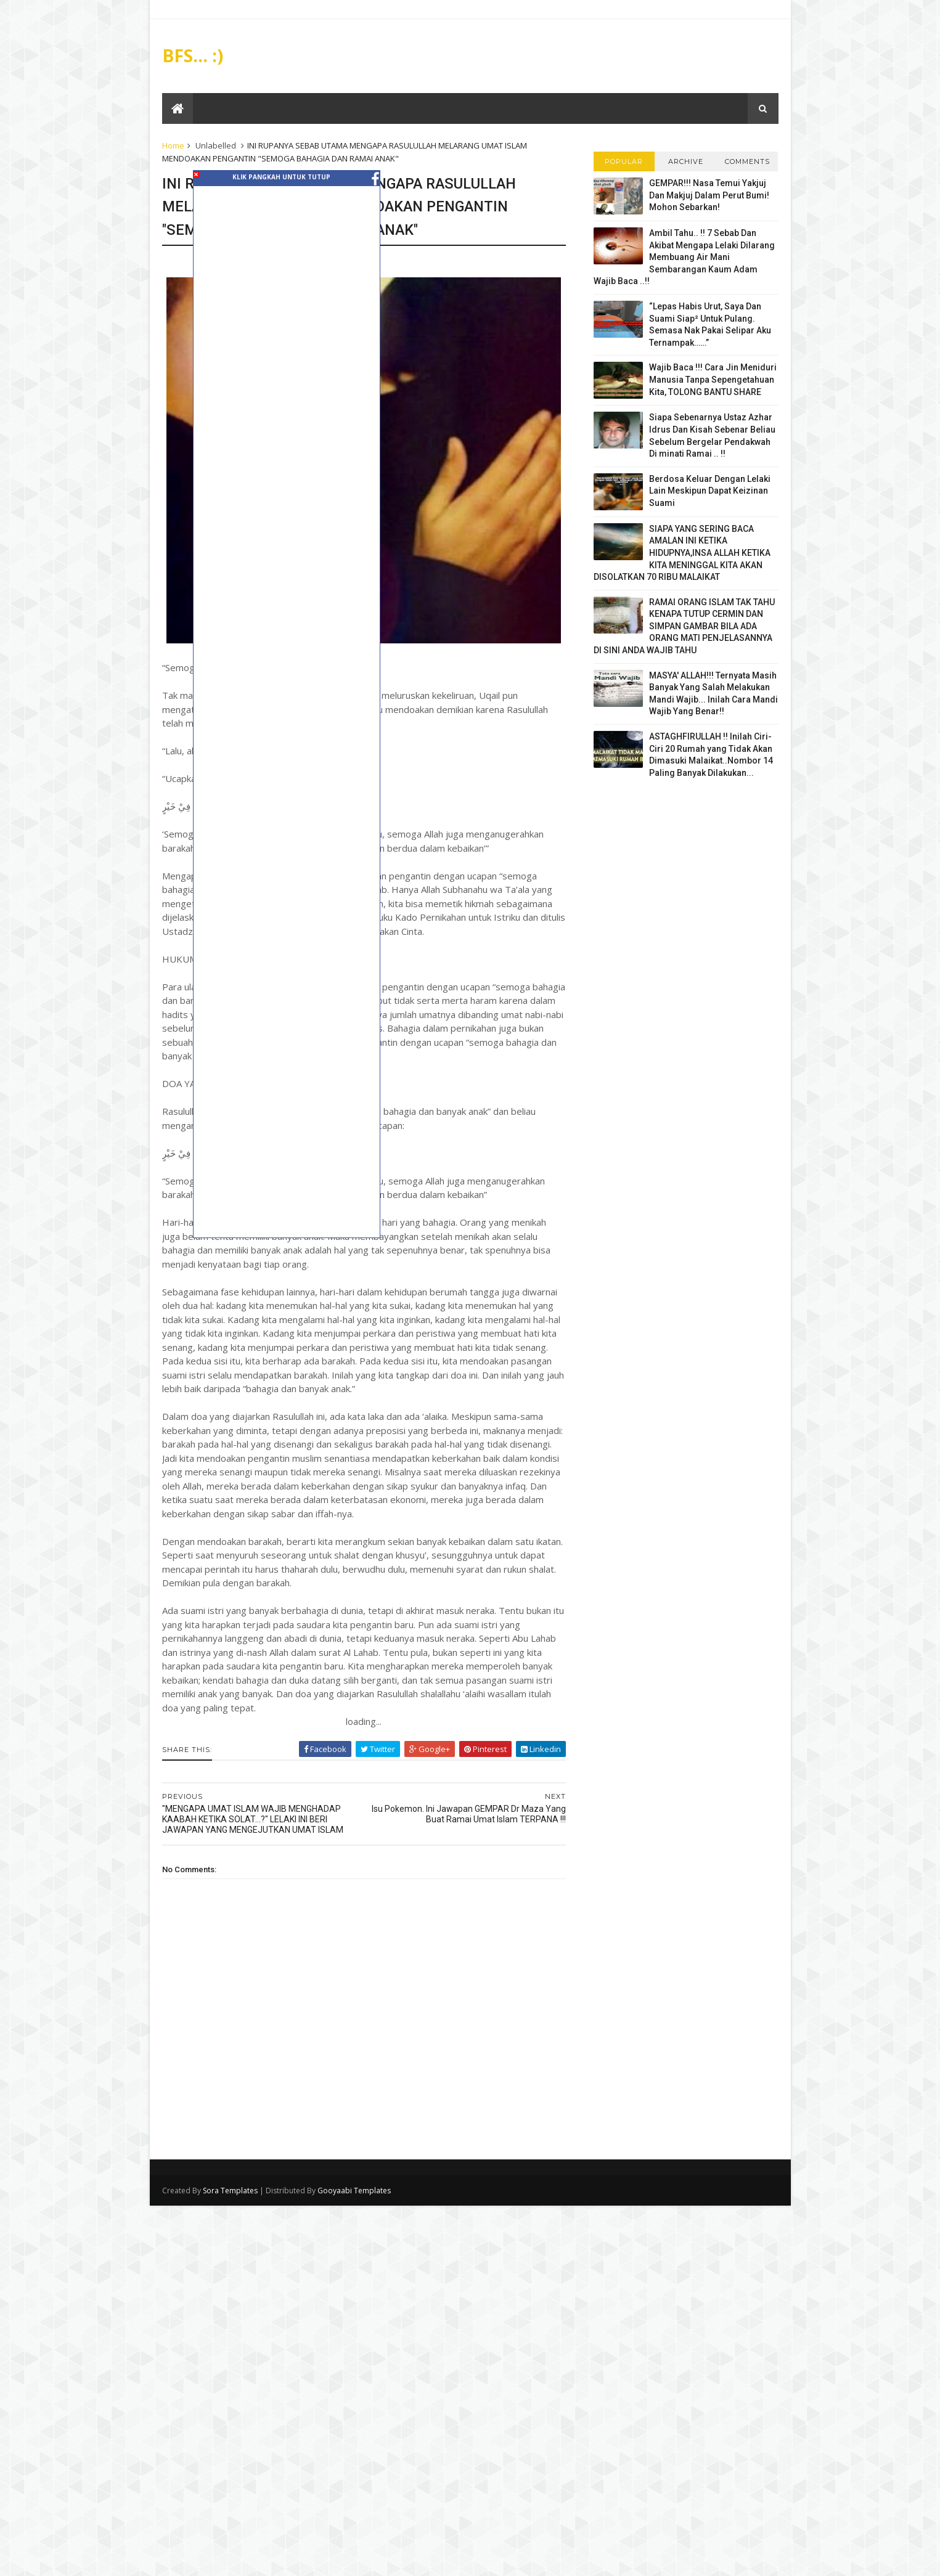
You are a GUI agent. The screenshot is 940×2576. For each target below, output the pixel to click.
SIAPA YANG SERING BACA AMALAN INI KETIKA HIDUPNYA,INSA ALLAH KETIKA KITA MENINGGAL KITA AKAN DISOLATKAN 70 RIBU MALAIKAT (682, 553)
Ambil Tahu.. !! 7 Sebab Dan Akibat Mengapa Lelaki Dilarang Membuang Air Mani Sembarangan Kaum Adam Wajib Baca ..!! (684, 257)
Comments (747, 161)
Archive (685, 161)
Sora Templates (230, 2190)
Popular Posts (624, 164)
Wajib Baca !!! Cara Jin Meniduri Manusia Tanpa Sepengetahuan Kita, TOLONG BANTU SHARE (713, 379)
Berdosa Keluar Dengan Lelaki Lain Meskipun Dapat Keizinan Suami (709, 491)
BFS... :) (192, 55)
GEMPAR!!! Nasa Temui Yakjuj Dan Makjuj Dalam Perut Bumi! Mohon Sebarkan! (709, 195)
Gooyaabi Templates (354, 2190)
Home (173, 145)
